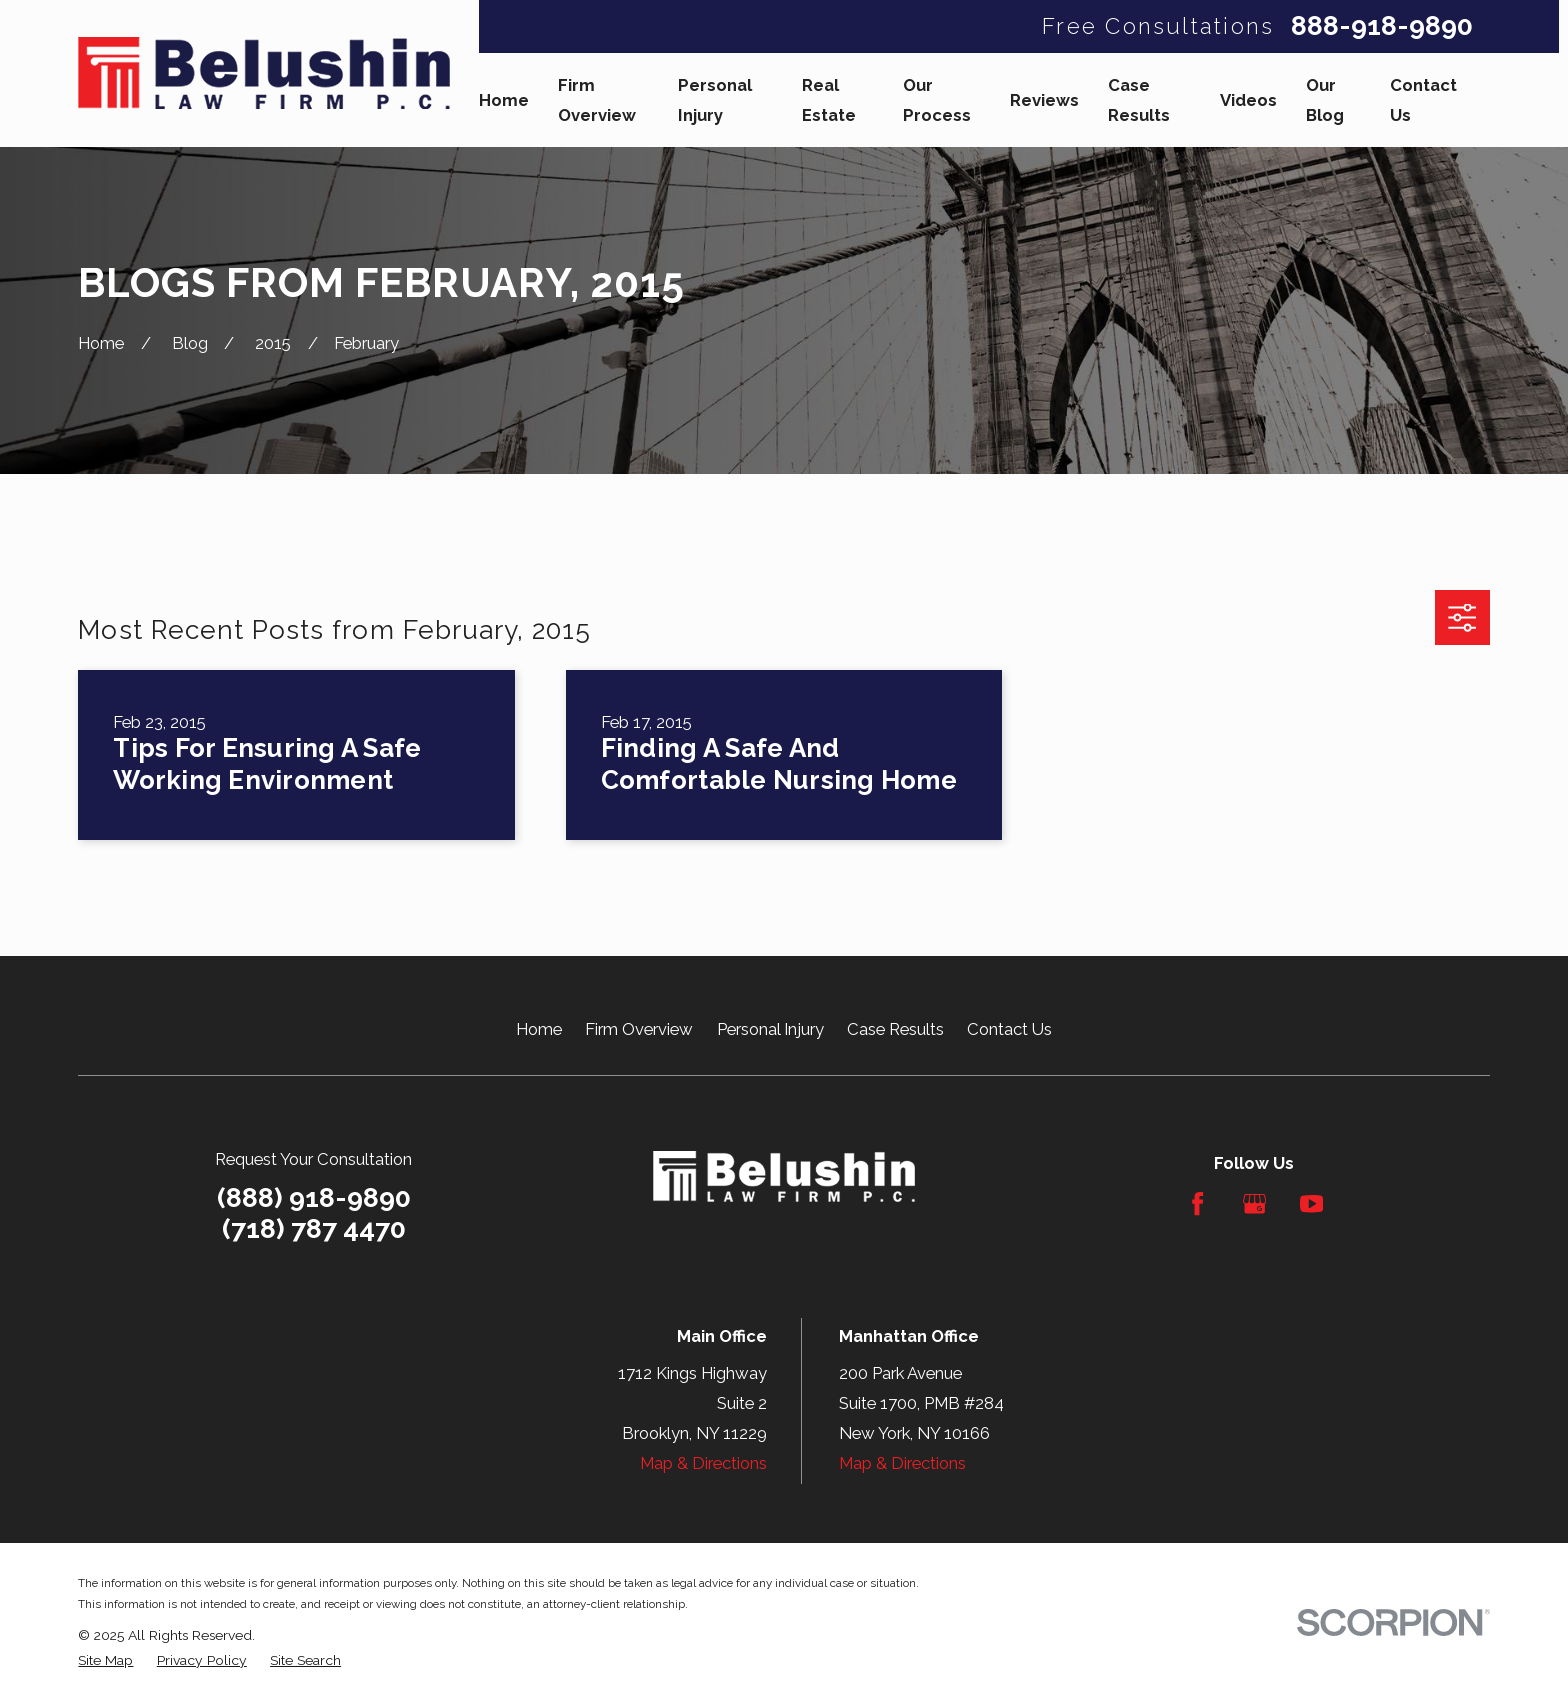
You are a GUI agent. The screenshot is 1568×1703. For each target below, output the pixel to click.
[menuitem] (105, 1660)
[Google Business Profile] (1254, 1203)
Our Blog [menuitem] (1325, 100)
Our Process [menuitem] (937, 100)
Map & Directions (703, 1463)
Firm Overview (639, 1029)
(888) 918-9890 (314, 1197)
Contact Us (1009, 1029)
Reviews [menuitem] (1044, 100)
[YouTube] (1311, 1203)
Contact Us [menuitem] (1423, 100)
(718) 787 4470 (314, 1229)
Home (539, 1029)
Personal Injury (770, 1029)
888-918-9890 (1382, 26)
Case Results (895, 1029)
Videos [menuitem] (1248, 100)
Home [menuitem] (504, 100)
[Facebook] (1197, 1203)
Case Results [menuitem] (1139, 100)
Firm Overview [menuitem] (597, 100)
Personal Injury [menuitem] (715, 100)
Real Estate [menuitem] (829, 100)
